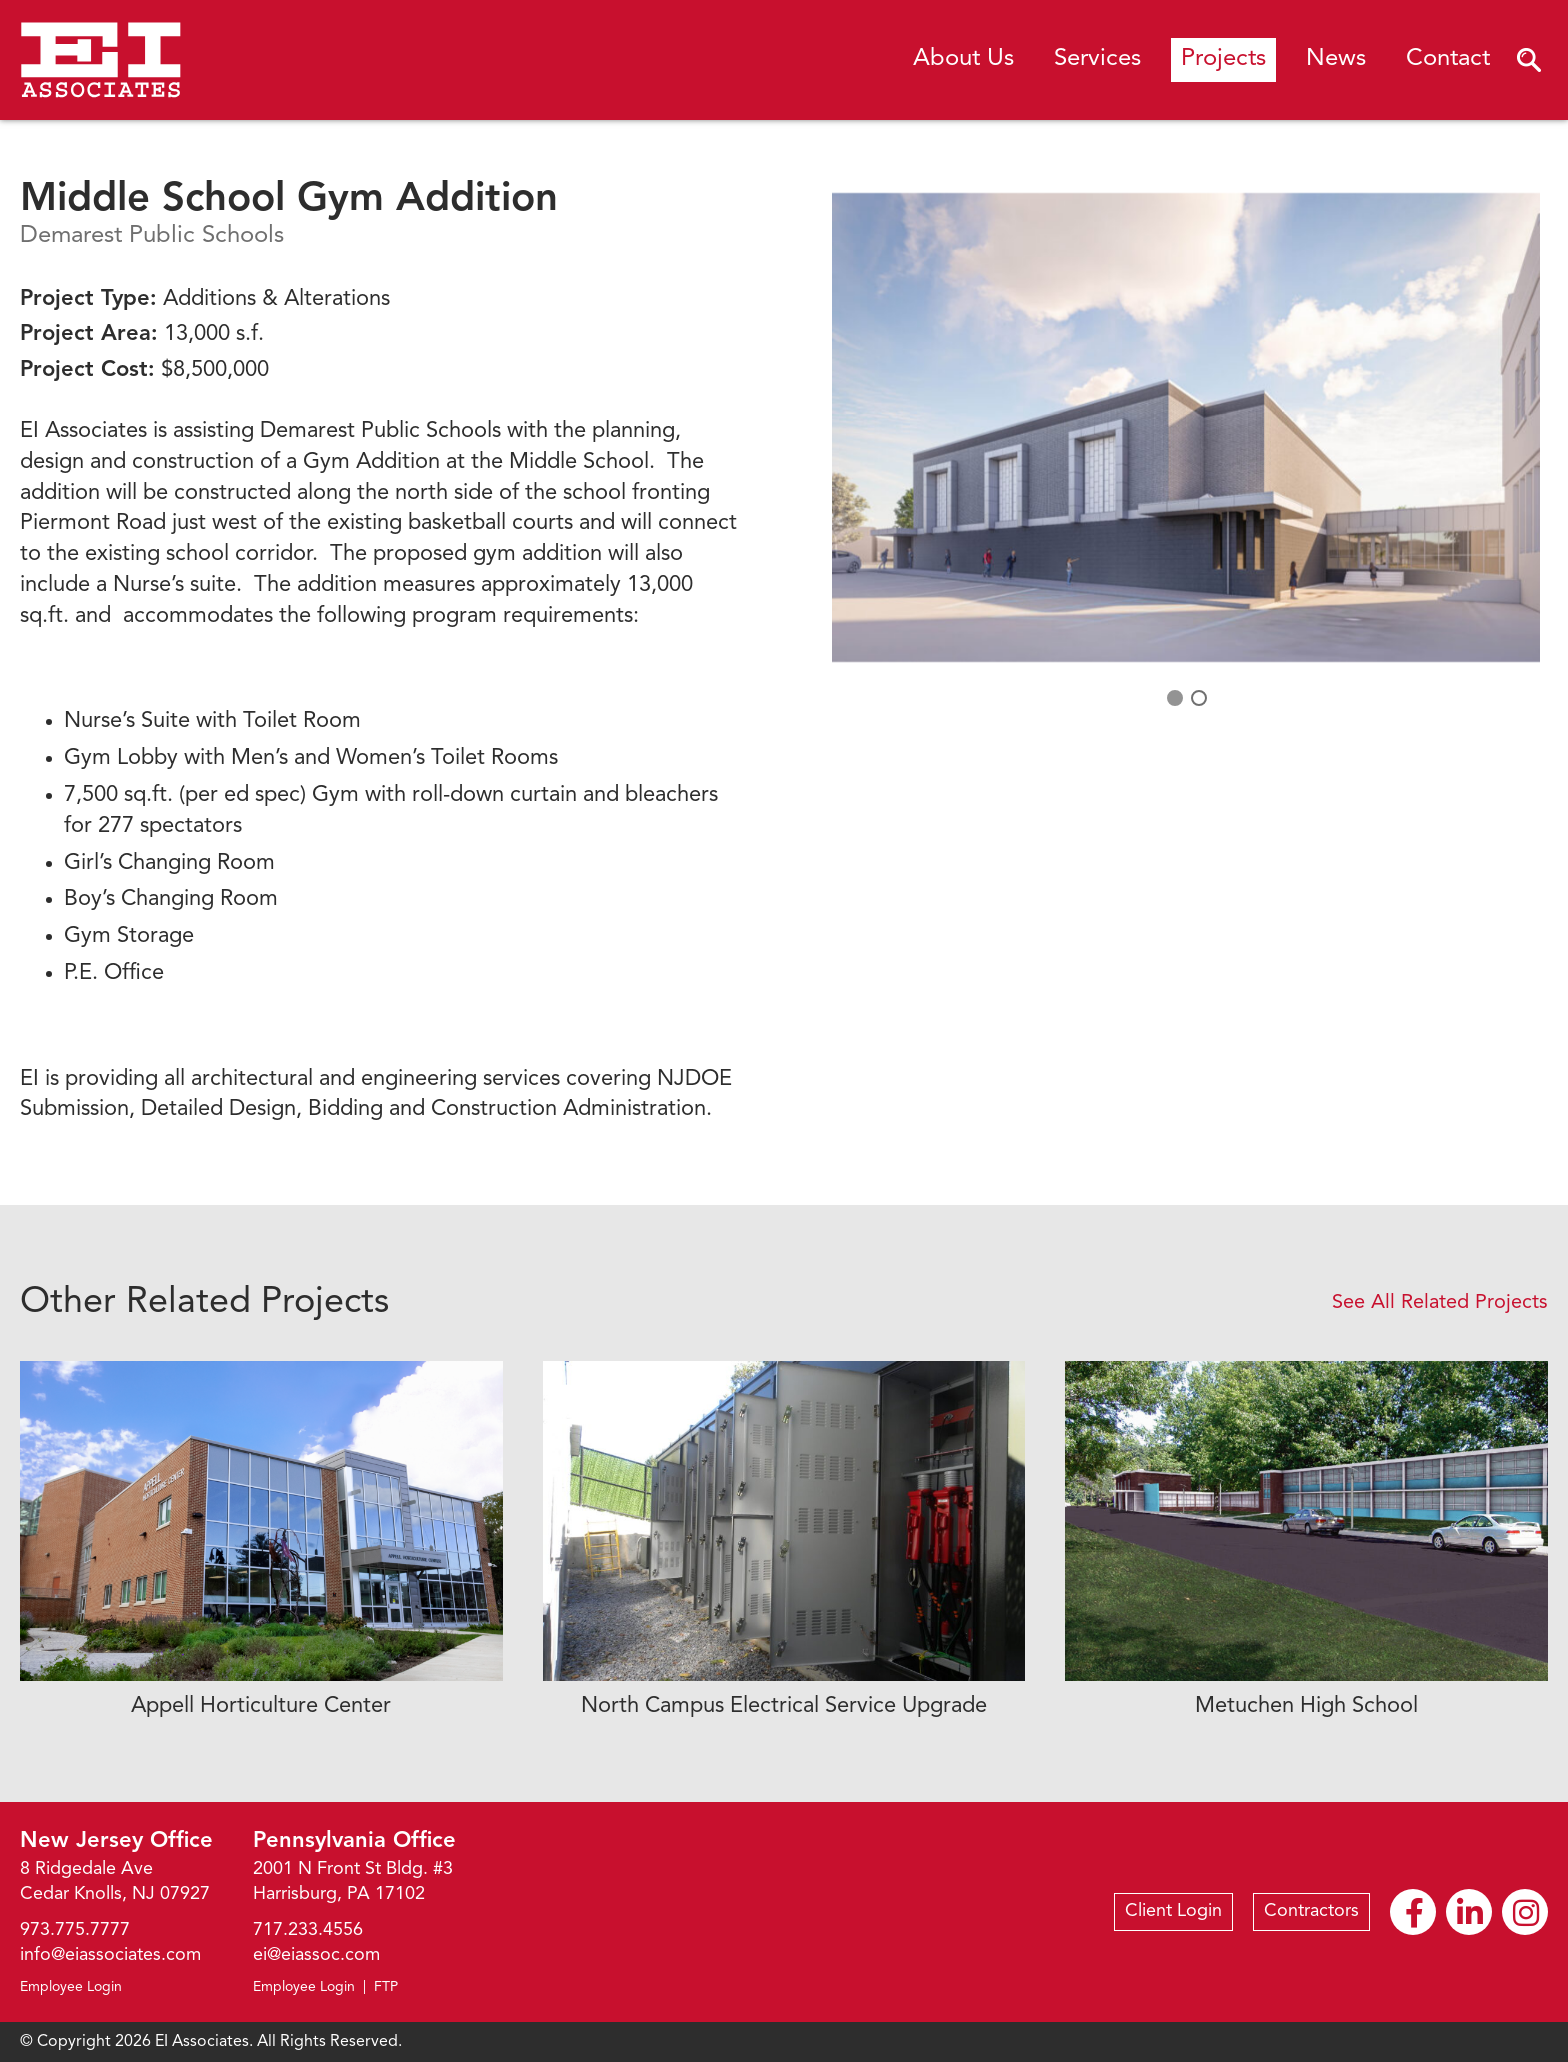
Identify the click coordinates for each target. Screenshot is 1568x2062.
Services (1097, 59)
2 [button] (1198, 697)
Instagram (1525, 1912)
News (1336, 59)
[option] (1186, 427)
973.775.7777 (75, 1930)
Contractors (1311, 1911)
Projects (1223, 59)
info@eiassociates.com (110, 1955)
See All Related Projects (1440, 1303)
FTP (386, 1987)
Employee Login (71, 1987)
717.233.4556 (308, 1930)
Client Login (1173, 1911)
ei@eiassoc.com (316, 1955)
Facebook (1413, 1912)
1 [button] (1174, 697)
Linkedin (1469, 1912)
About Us (963, 59)
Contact (1448, 59)
